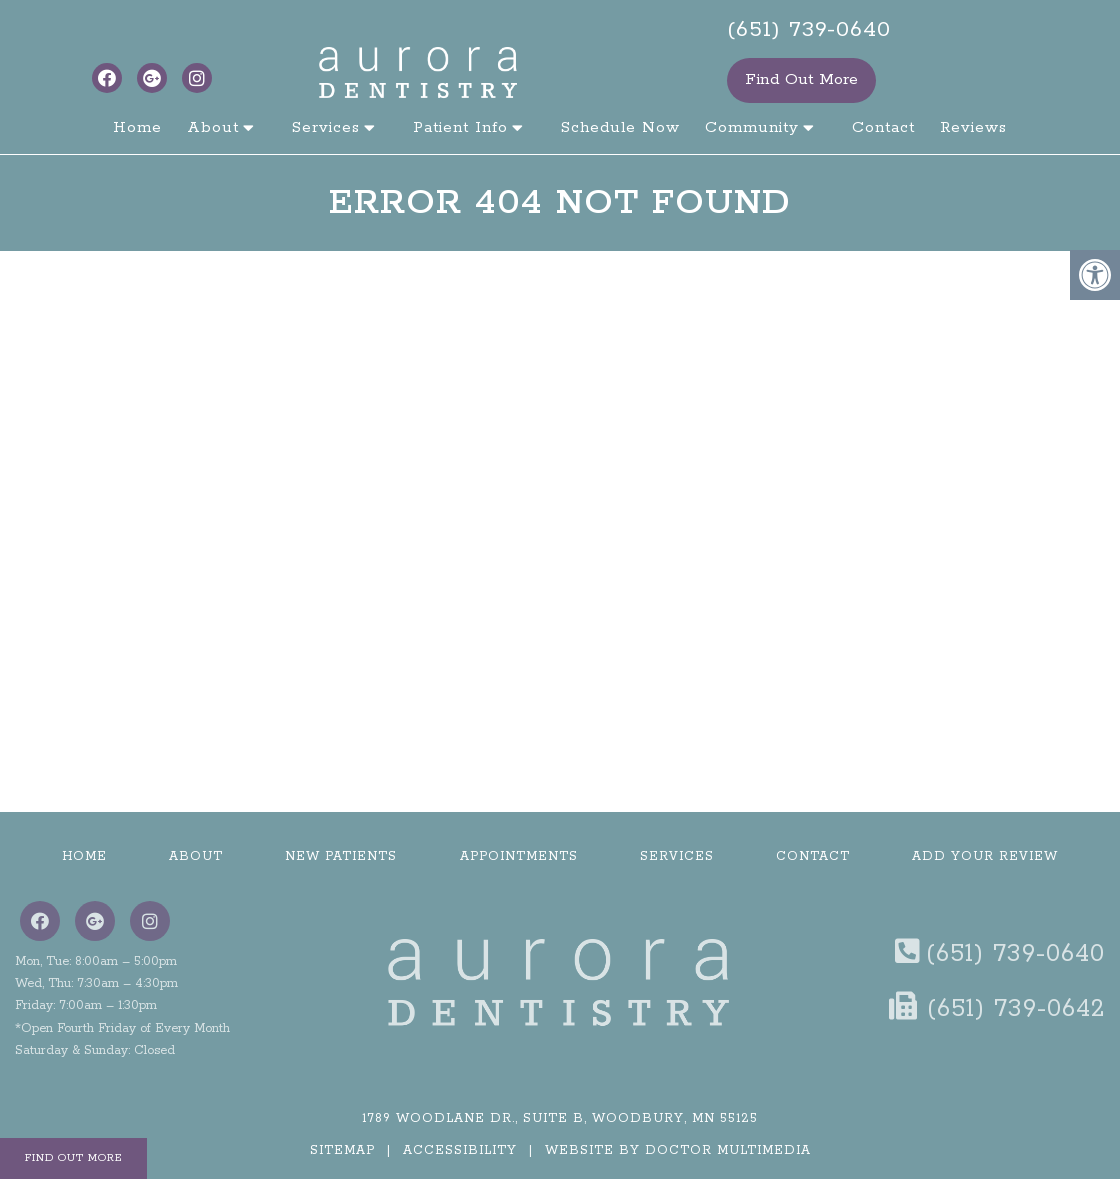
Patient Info (460, 127)
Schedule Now (620, 127)
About (213, 127)
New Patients (341, 856)
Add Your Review (985, 856)
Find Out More (801, 79)
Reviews (973, 127)
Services (326, 127)
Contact (883, 127)
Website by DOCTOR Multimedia (678, 1150)
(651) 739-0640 (809, 30)
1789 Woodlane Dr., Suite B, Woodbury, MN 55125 (560, 1118)
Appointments (519, 856)
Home (137, 127)
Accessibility (460, 1150)
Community (752, 127)
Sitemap (342, 1150)
